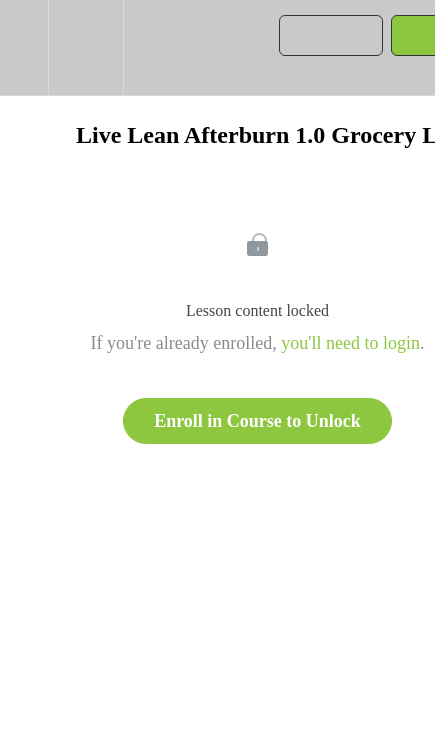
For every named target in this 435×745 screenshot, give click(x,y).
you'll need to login (350, 343)
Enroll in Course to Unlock (257, 421)
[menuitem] (85, 47)
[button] (24, 47)
